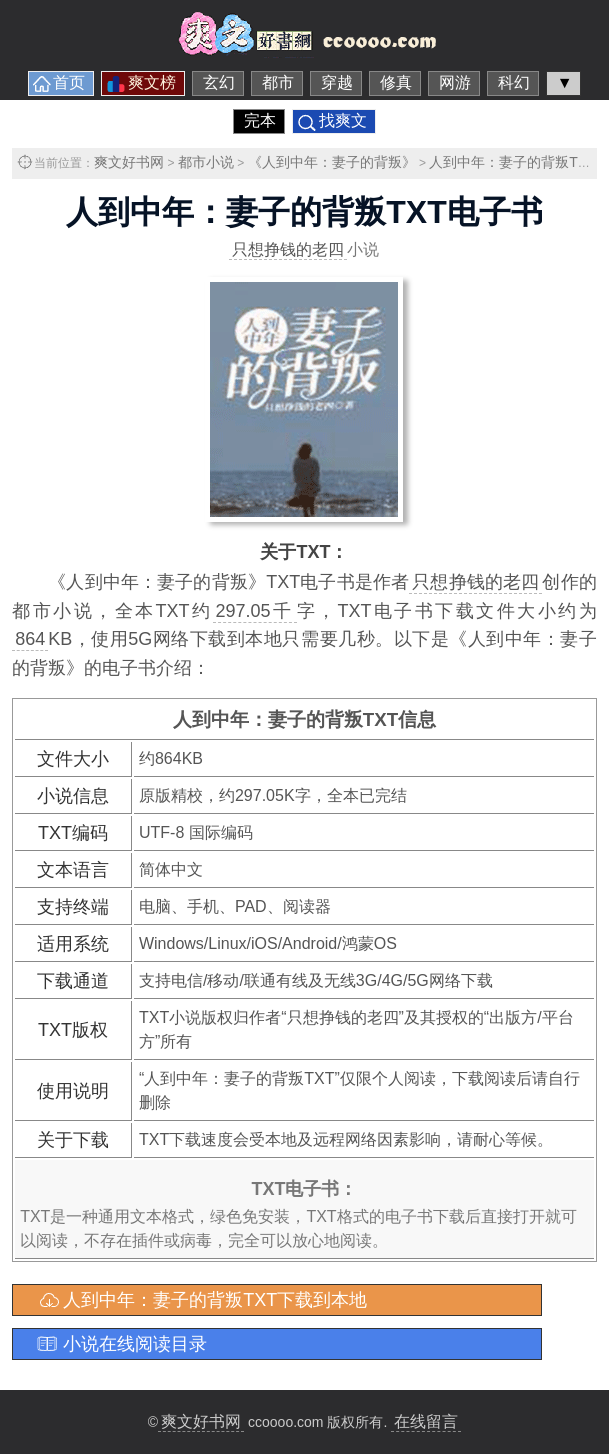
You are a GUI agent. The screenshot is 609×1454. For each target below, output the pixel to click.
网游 (455, 82)
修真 (396, 82)
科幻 (514, 82)
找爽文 (343, 120)
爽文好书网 (129, 162)
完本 (260, 120)
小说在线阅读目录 (135, 1344)
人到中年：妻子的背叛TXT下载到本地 (215, 1300)
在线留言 (426, 1421)
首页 (69, 82)
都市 (278, 82)
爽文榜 (152, 82)
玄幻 (219, 82)
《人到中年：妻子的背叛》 (332, 162)
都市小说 (206, 162)
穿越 (337, 82)
